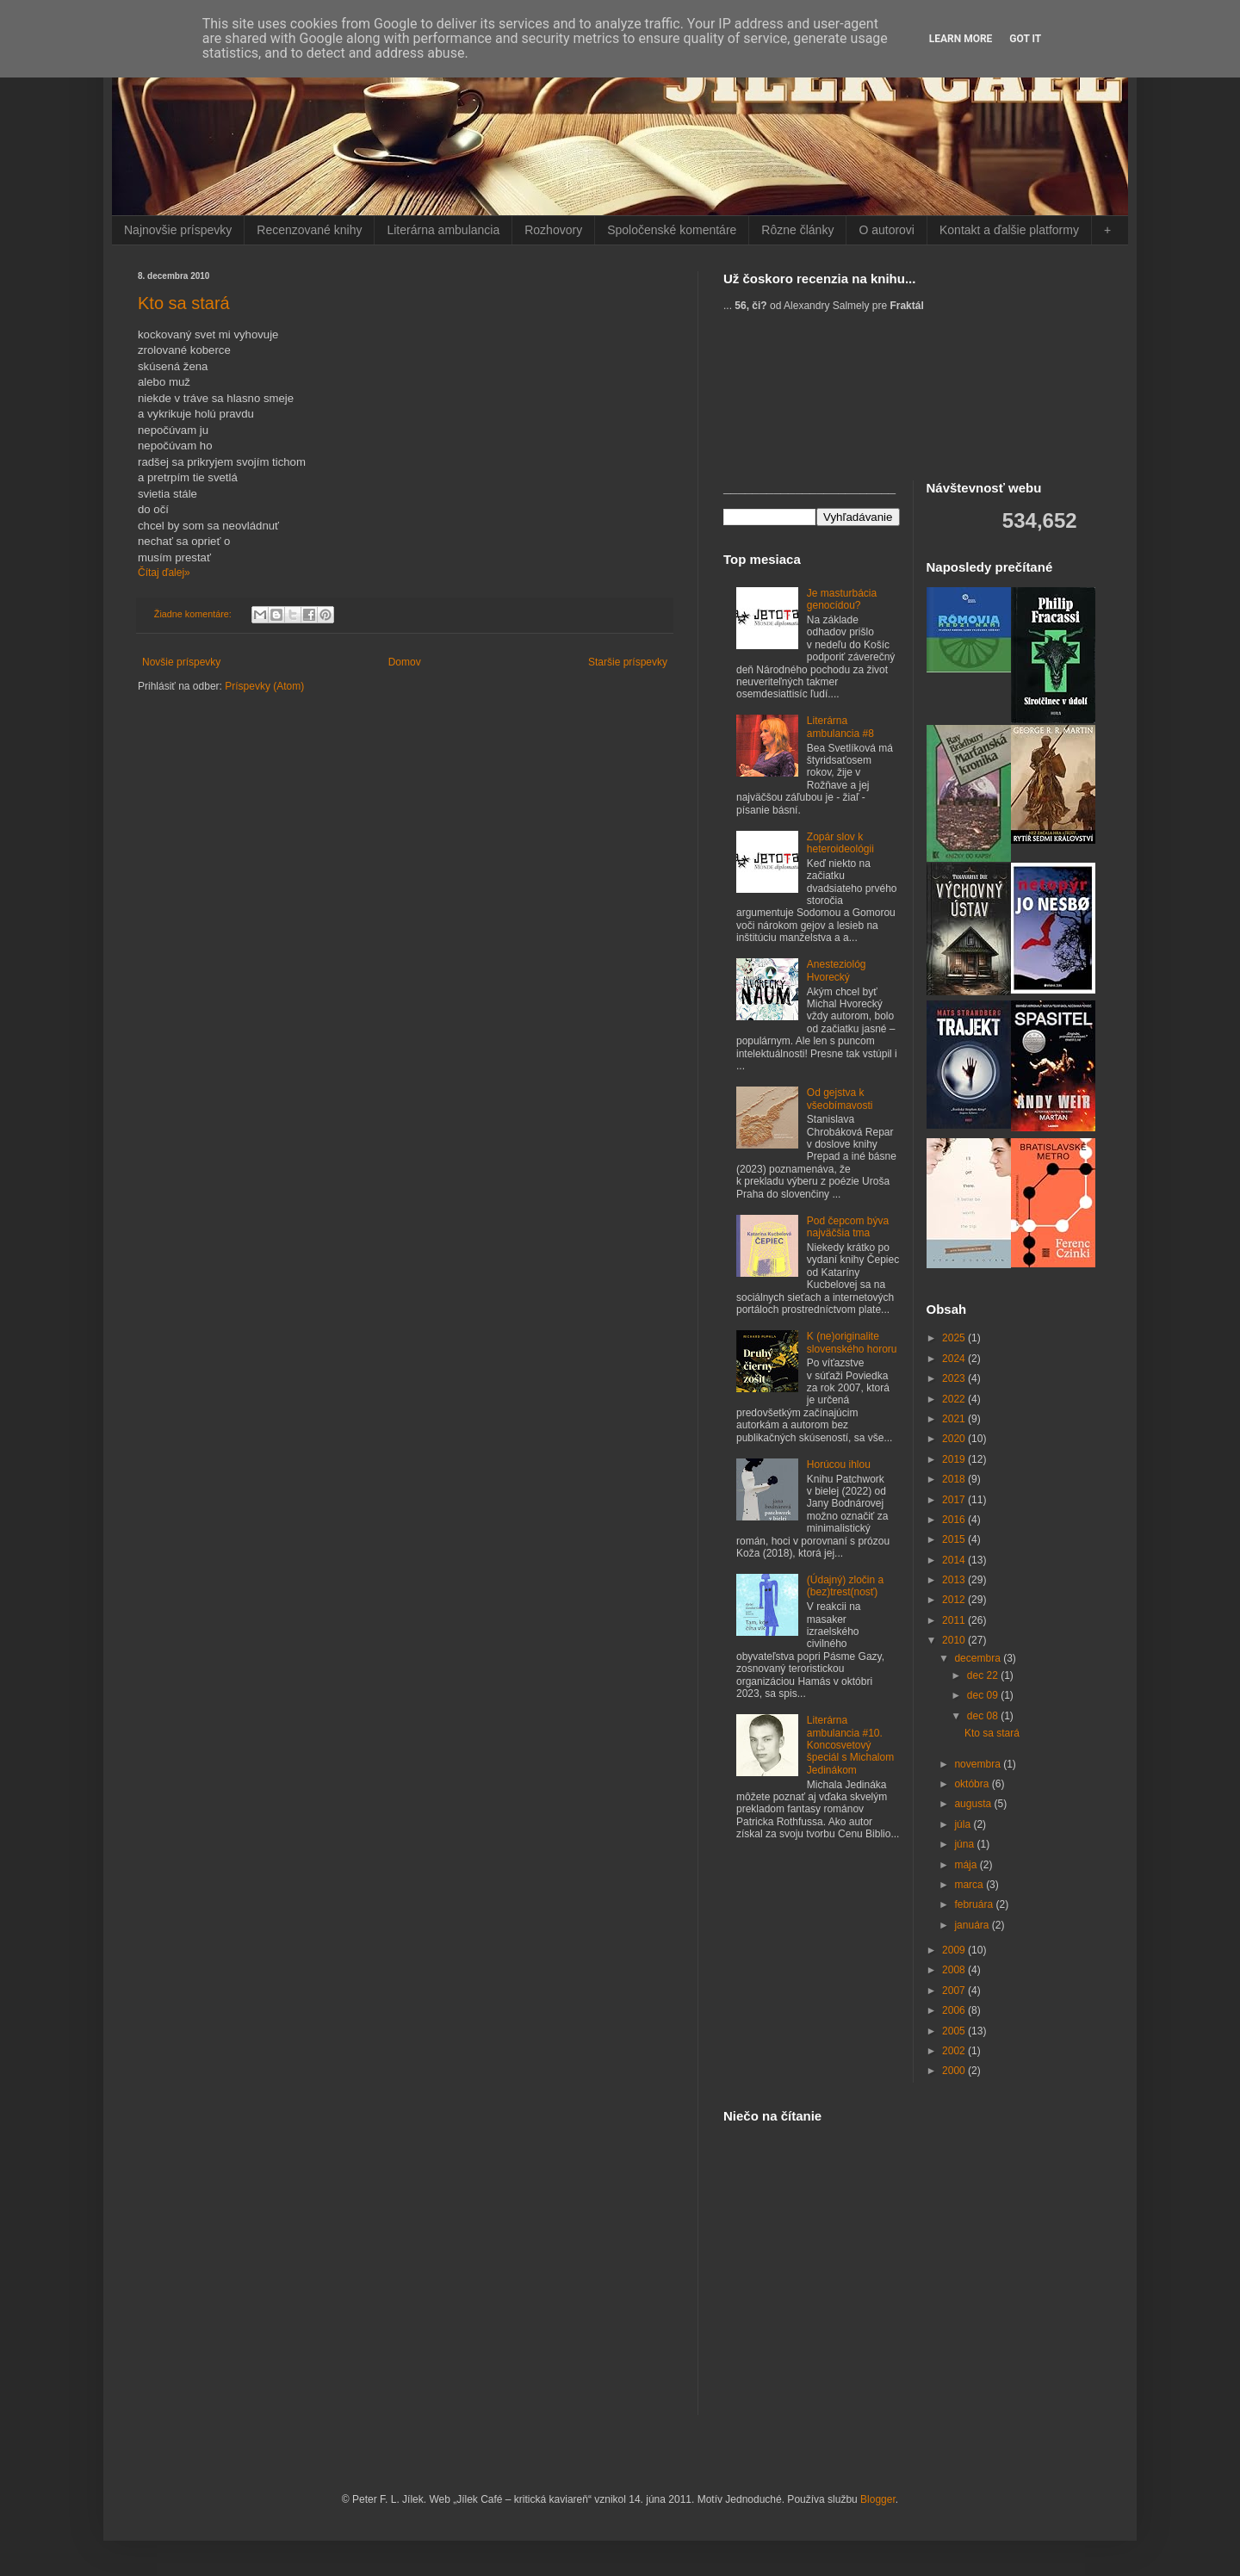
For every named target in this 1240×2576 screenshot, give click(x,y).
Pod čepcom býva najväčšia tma (848, 1227)
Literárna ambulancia (443, 230)
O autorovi (886, 230)
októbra (972, 1784)
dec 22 (984, 1675)
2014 (955, 1560)
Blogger (878, 2499)
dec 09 (984, 1695)
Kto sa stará (184, 303)
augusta (974, 1804)
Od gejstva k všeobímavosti (840, 1099)
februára (974, 1904)
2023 (955, 1378)
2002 (955, 2051)
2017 (955, 1500)
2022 (955, 1399)
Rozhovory (553, 230)
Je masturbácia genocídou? (842, 599)
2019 (955, 1459)
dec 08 (984, 1716)
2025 (955, 1338)
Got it (1025, 39)
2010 (955, 1640)
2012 (955, 1600)
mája (966, 1865)
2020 (955, 1439)
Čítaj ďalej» (164, 573)
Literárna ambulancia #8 (840, 727)
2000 (955, 2071)
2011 (955, 1620)
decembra (978, 1658)
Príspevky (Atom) (264, 686)
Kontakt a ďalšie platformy (1009, 230)
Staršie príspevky (627, 662)
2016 (955, 1520)
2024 (955, 1359)
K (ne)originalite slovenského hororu (852, 1342)
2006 (955, 2010)
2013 (955, 1580)
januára (972, 1925)
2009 (955, 1950)
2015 (955, 1539)
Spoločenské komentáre (671, 230)
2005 (955, 2031)
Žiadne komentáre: (194, 614)
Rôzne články (797, 230)
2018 (955, 1479)
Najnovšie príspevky (178, 230)
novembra (978, 1764)
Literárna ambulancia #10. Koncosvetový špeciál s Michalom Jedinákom (850, 1745)
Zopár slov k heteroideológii (840, 843)
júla (963, 1824)
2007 (955, 1991)
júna (965, 1844)
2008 (955, 1970)
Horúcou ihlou (839, 1464)
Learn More (961, 39)
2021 (955, 1419)
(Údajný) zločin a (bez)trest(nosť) (845, 1586)
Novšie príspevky (181, 662)
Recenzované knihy (309, 230)
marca (970, 1885)
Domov (404, 662)
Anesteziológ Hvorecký (836, 970)
